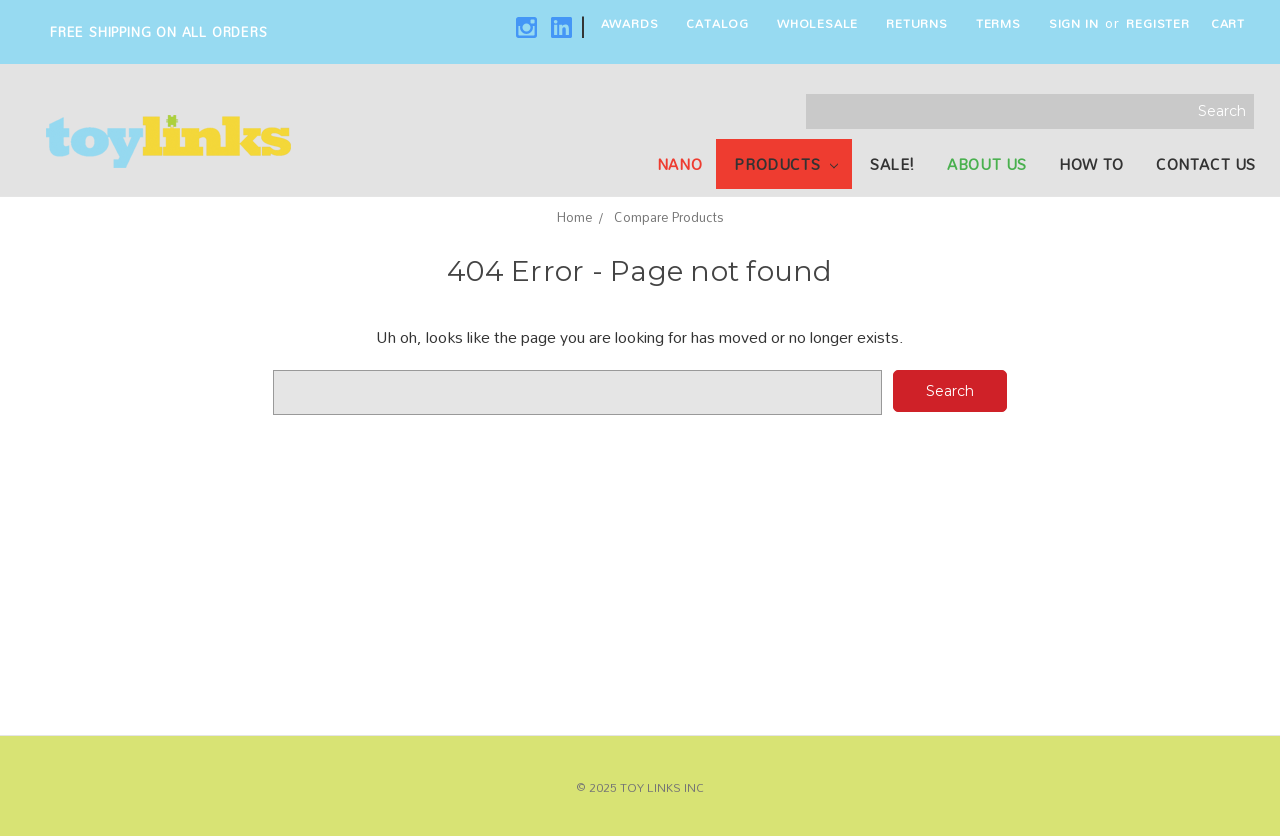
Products (785, 164)
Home (574, 217)
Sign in (1074, 23)
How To (1091, 164)
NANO (679, 164)
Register (1157, 23)
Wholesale (817, 23)
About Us (987, 164)
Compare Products (669, 217)
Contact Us (1206, 164)
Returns (917, 23)
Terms (998, 23)
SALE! (892, 164)
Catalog (717, 23)
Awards (630, 23)
